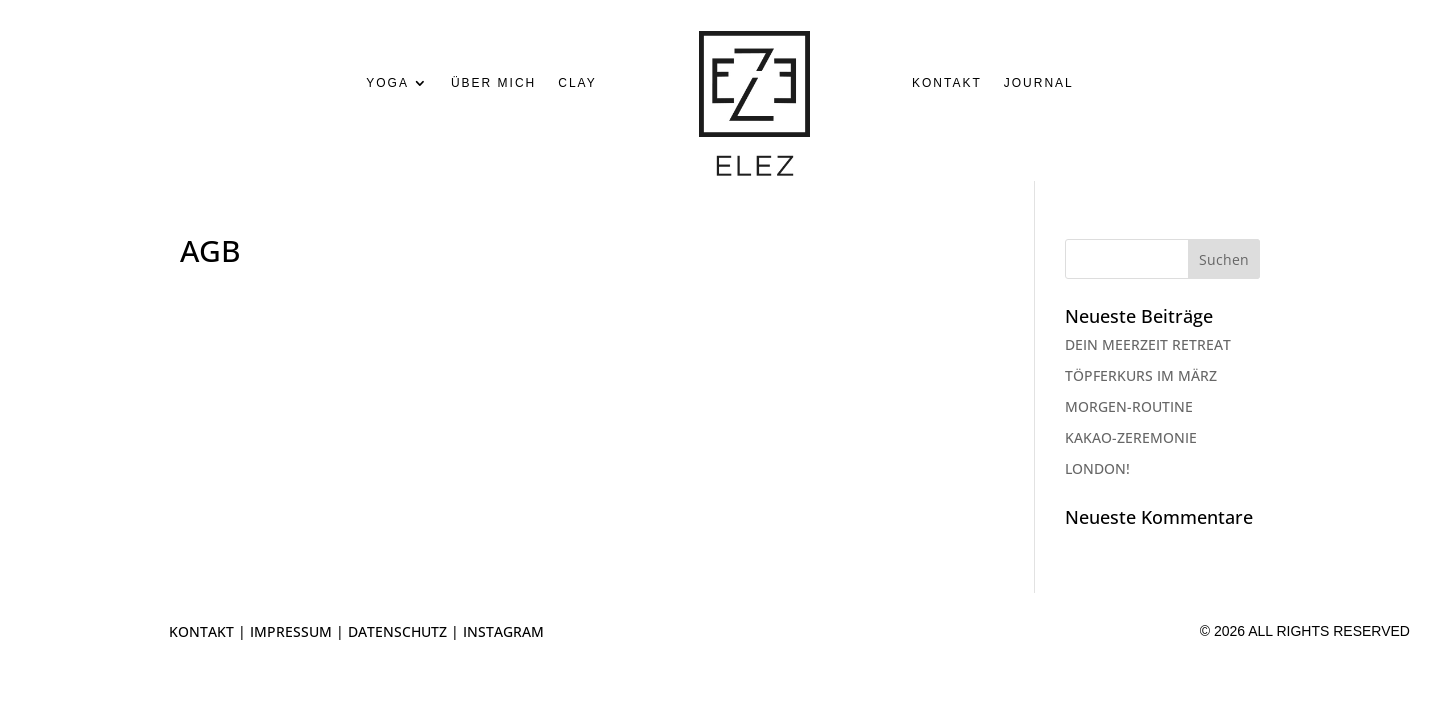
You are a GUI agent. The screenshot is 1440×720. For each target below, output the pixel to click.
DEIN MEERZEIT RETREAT (1148, 344)
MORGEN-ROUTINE (1129, 406)
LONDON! (1097, 468)
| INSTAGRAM (495, 631)
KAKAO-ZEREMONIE (1131, 437)
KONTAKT (201, 631)
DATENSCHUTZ (397, 631)
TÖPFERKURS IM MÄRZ (1141, 375)
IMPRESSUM (291, 631)
